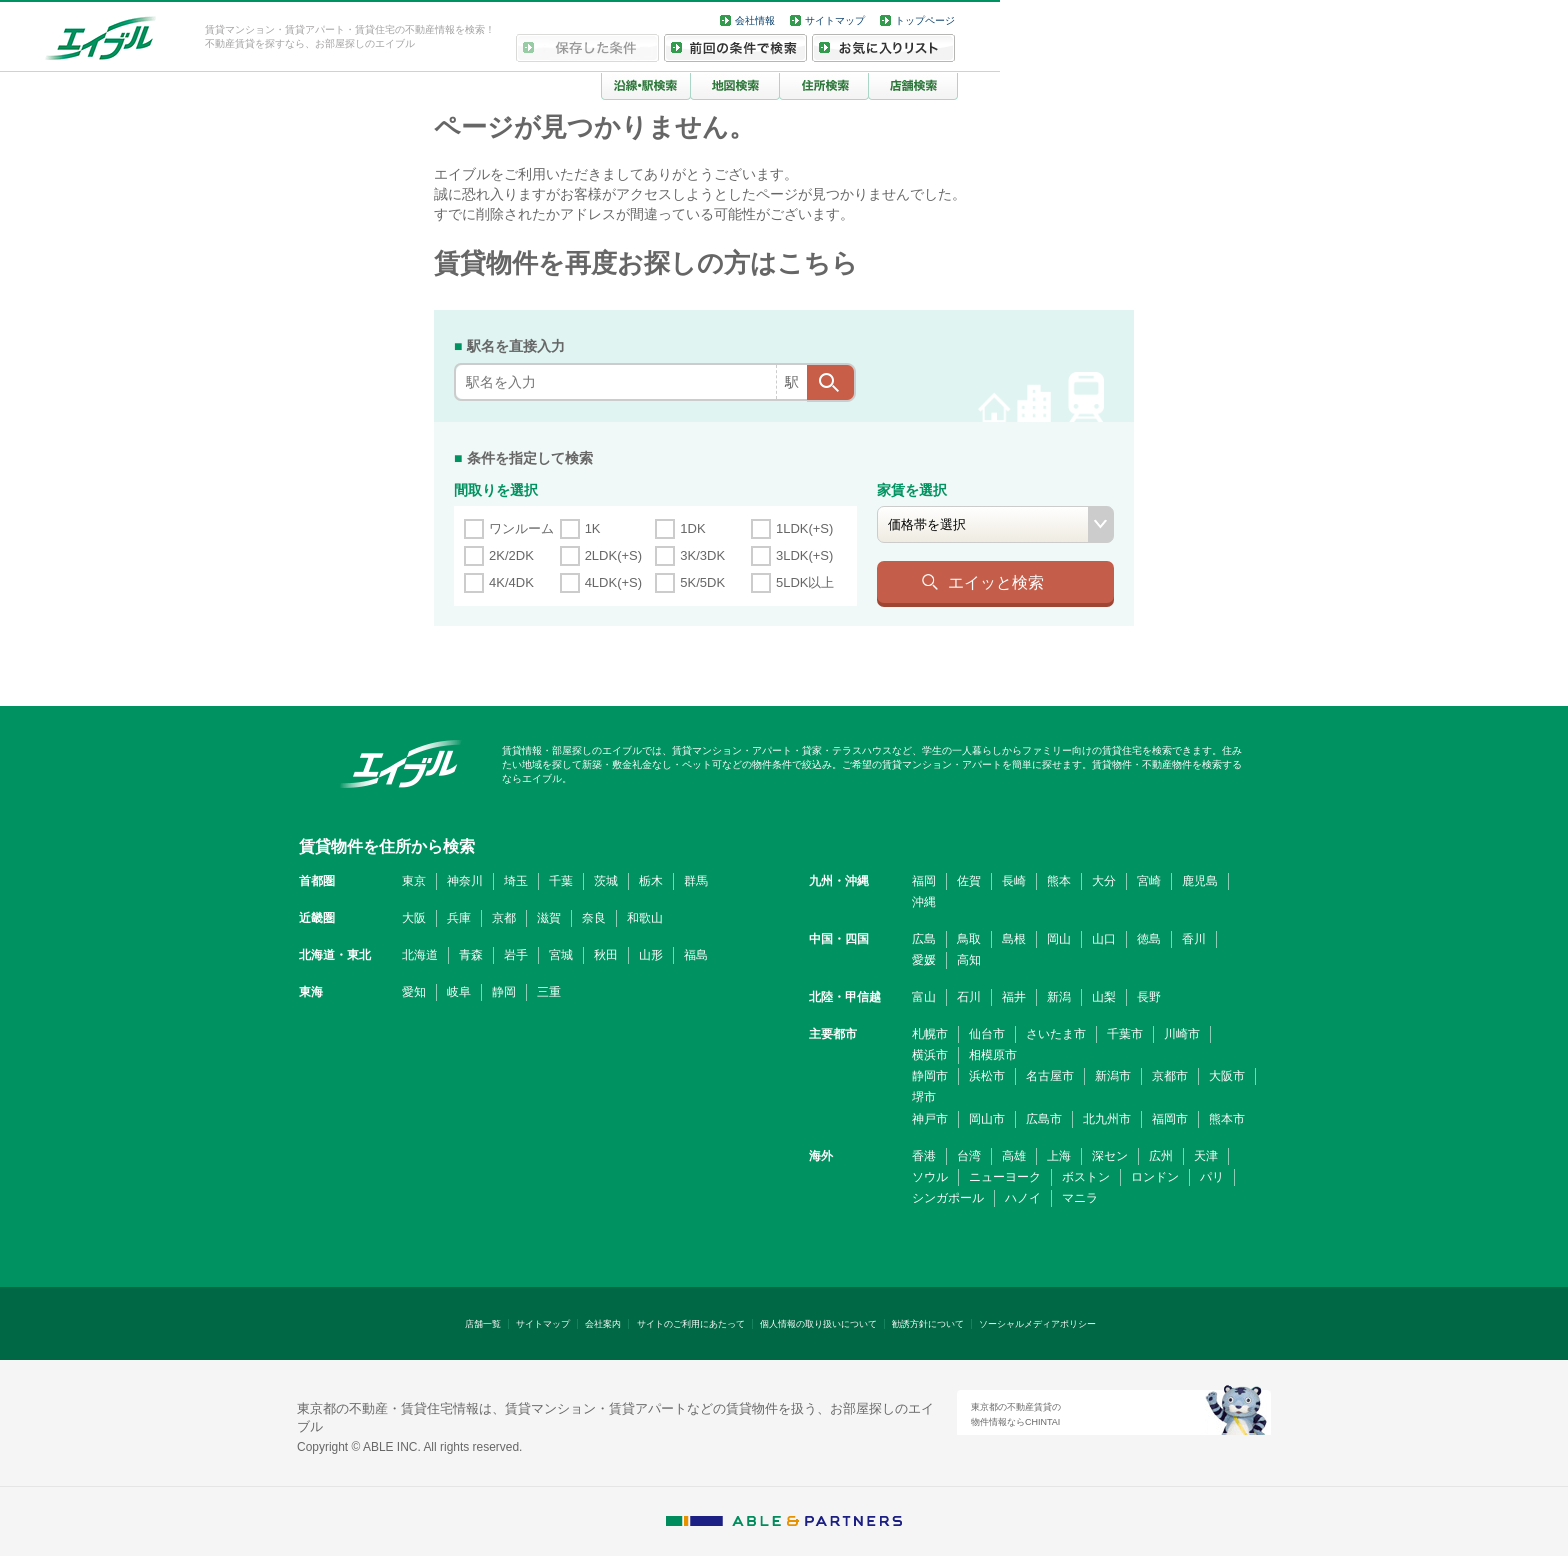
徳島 (1149, 939)
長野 (1149, 997)
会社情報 (755, 20)
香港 (924, 1156)
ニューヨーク (1005, 1177)
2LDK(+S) (613, 555)
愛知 (414, 992)
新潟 (1059, 997)
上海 (1059, 1156)
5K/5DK (702, 582)
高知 (969, 960)
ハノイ (1023, 1198)
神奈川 (465, 881)
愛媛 (924, 960)
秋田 (606, 955)
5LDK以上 (805, 582)
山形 (651, 955)
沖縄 (924, 902)
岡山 (1059, 939)
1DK (692, 528)
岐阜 (459, 992)
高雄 (1014, 1156)
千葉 (561, 881)
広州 (1161, 1156)
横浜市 (930, 1055)
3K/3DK (702, 555)
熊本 (1059, 881)
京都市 (1170, 1076)
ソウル (930, 1177)
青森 (471, 955)
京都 (504, 918)
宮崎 (1149, 881)
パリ (1212, 1177)
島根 (1014, 939)
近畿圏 (317, 918)
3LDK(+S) (804, 555)
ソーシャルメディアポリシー (1037, 1324)
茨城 (606, 881)
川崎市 (1182, 1034)
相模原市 (993, 1055)
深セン (1110, 1156)
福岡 (924, 881)
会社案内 (603, 1324)
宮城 (561, 955)
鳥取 (969, 939)
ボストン (1086, 1177)
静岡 (504, 992)
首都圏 (317, 881)
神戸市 (930, 1119)
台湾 (969, 1156)
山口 (1104, 939)
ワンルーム (521, 528)
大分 (1104, 881)
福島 (696, 955)
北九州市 (1107, 1119)
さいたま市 (1056, 1034)
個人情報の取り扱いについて (818, 1324)
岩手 (516, 955)
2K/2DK (511, 555)
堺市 (924, 1097)
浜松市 (987, 1076)
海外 (821, 1156)
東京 (414, 881)
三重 (549, 992)
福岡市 (1170, 1119)
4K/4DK (511, 582)
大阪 (414, 918)
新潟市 (1113, 1076)
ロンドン (1155, 1177)
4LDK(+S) (613, 582)
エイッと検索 (996, 582)
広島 (924, 939)
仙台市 (987, 1034)
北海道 (420, 955)
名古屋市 (1050, 1076)
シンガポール (948, 1198)
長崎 (1014, 881)
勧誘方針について (928, 1324)
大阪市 (1227, 1076)
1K (593, 528)
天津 (1206, 1156)
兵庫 (459, 918)
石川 (969, 997)
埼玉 (516, 881)
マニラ (1080, 1198)
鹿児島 (1200, 881)
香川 (1194, 939)
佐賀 (969, 881)
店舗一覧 (483, 1324)
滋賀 (549, 918)
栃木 (651, 881)
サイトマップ (835, 20)
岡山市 (987, 1119)
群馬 (696, 881)
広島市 (1044, 1119)
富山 (924, 997)
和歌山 (645, 918)
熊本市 (1227, 1119)
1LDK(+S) (804, 528)
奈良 (594, 918)
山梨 (1104, 997)
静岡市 (930, 1076)
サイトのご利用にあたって (691, 1324)
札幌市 (930, 1034)
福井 (1014, 997)
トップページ (925, 20)
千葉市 (1125, 1034)
